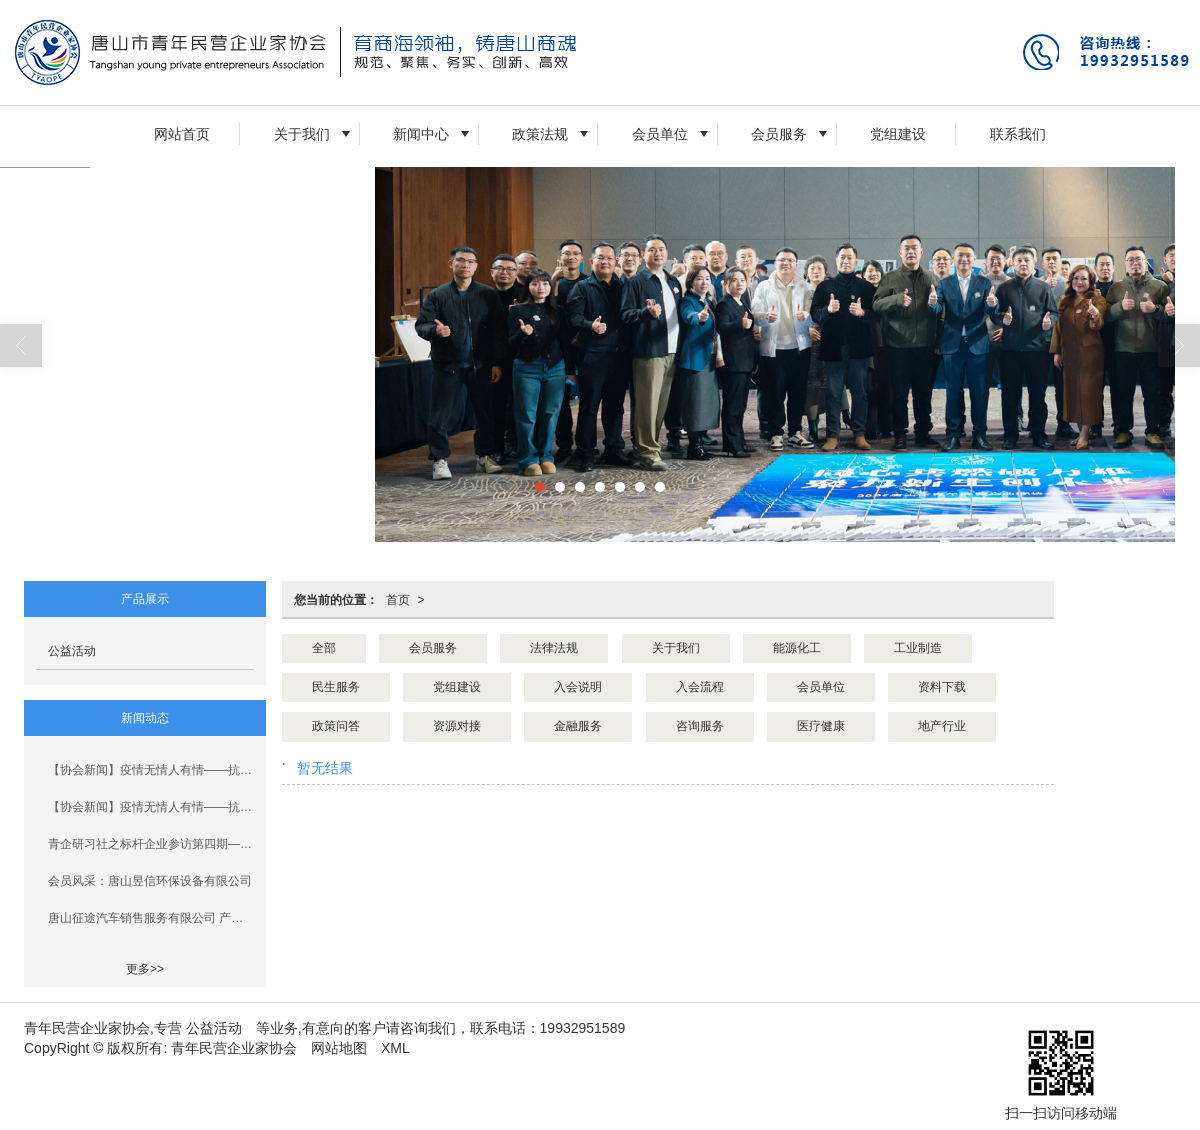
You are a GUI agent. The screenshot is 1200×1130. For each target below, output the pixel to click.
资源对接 (457, 726)
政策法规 (540, 134)
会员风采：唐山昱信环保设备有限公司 (150, 881)
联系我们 (1018, 134)
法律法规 (554, 648)
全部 (324, 648)
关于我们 (302, 134)
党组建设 (898, 134)
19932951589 (583, 1028)
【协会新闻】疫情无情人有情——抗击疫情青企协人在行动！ (151, 770)
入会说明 (578, 687)
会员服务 (779, 134)
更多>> (145, 969)
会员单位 (660, 134)
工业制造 (918, 648)
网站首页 (182, 134)
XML (395, 1048)
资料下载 (942, 687)
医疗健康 (821, 726)
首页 (398, 600)
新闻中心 (421, 134)
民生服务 (336, 687)
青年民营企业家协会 (234, 1048)
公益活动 (72, 651)
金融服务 (578, 726)
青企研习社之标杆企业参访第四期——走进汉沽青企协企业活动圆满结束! (151, 844)
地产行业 (942, 726)
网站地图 (339, 1048)
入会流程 (700, 687)
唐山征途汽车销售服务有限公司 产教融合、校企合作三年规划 (151, 918)
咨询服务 (700, 726)
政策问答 (336, 726)
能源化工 (797, 648)
